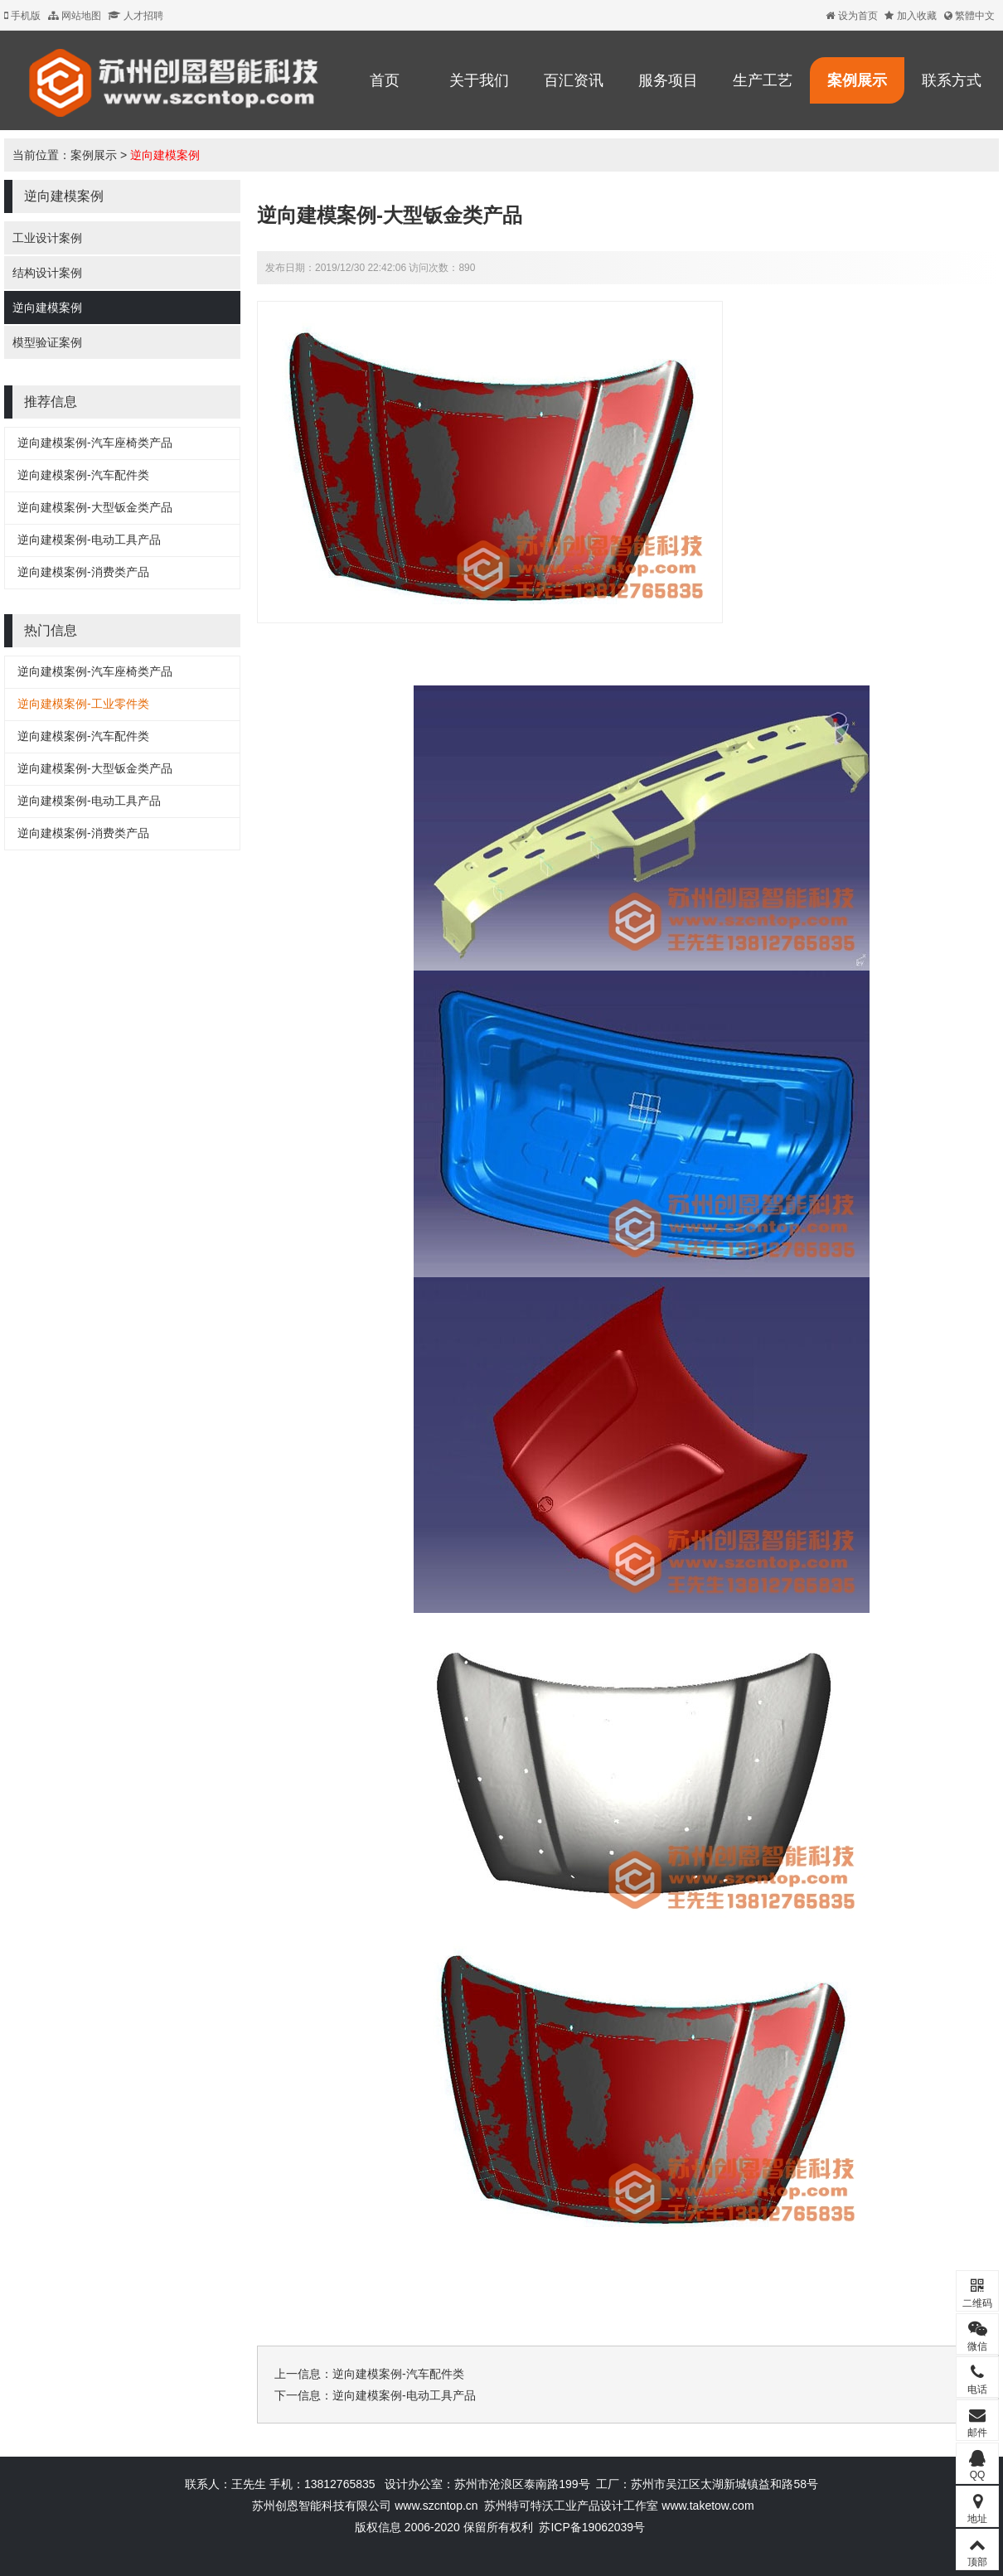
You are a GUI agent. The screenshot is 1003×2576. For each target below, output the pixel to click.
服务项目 (668, 80)
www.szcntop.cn (436, 2505)
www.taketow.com (707, 2505)
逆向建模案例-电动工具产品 (89, 539)
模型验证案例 (47, 342)
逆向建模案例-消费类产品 (83, 572)
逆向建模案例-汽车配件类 (83, 475)
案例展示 (857, 80)
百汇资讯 (573, 80)
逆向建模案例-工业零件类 (83, 703)
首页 (385, 80)
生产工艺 (762, 80)
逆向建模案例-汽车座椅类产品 (94, 442)
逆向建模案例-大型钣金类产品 (94, 507)
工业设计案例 (47, 238)
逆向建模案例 (165, 155)
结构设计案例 (47, 272)
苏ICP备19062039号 (592, 2527)
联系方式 (951, 80)
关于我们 (479, 80)
